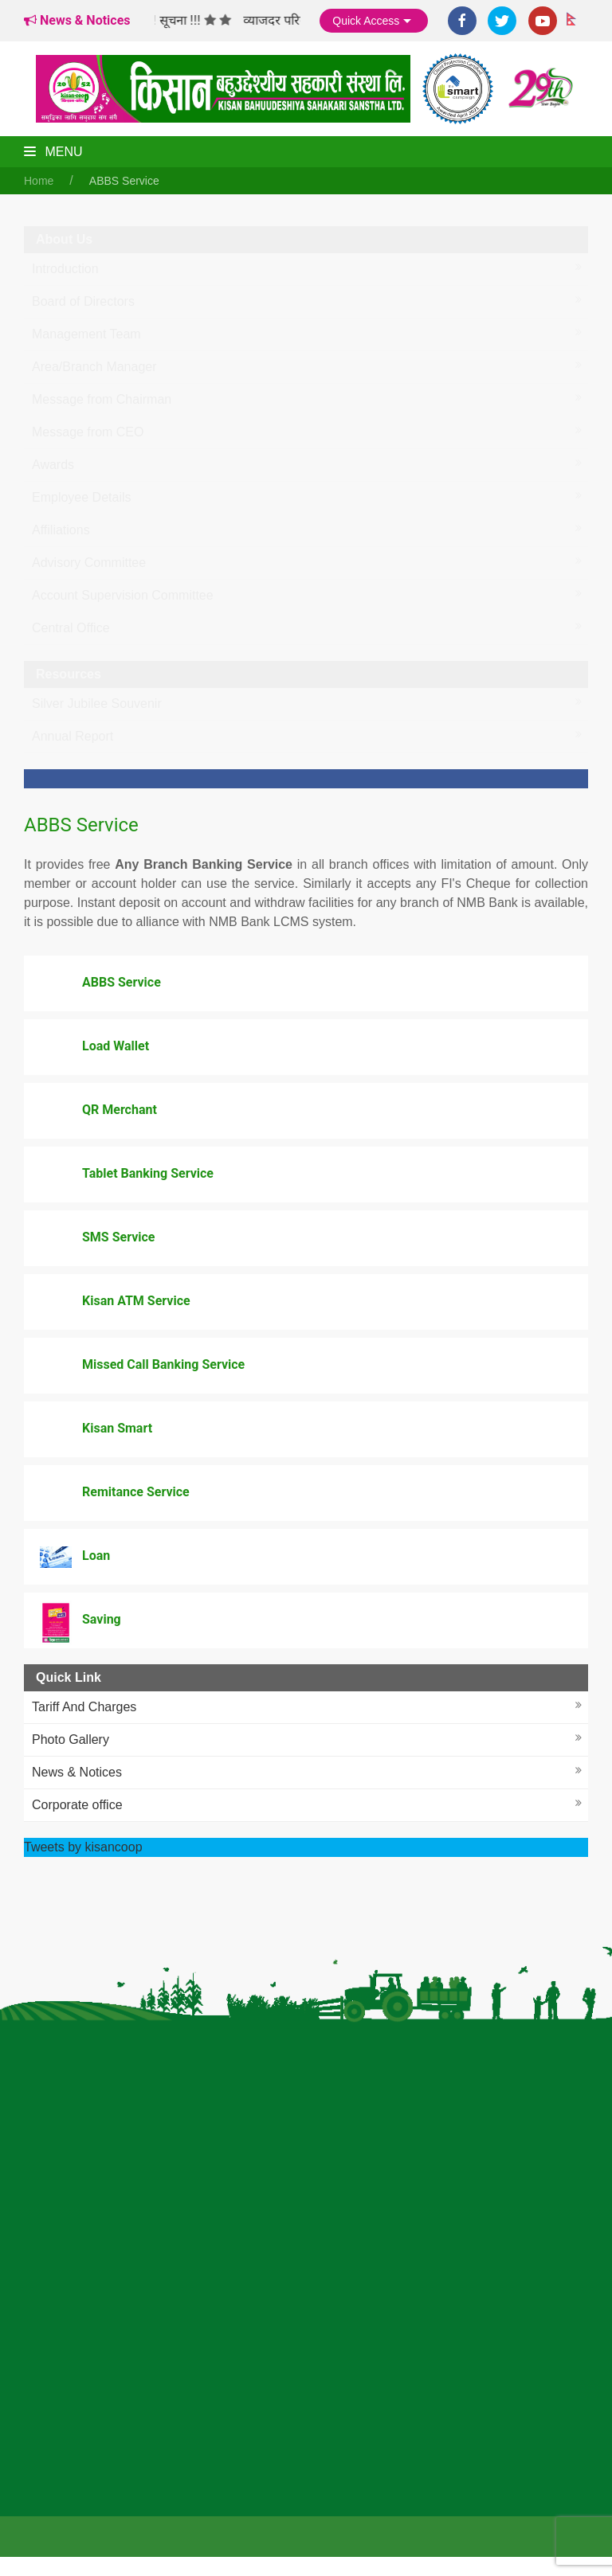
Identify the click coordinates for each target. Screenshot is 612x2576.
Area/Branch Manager (94, 366)
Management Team (86, 334)
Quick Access (373, 21)
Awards (53, 464)
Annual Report (72, 736)
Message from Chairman (101, 399)
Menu (53, 151)
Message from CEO (87, 432)
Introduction (65, 269)
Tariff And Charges (84, 1707)
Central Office (71, 628)
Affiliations (61, 530)
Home (38, 180)
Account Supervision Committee (123, 595)
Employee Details (81, 497)
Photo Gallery (70, 1739)
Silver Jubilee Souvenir (97, 703)
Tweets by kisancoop (83, 1847)
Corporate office (77, 1805)
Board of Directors (83, 301)
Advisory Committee (89, 562)
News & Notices (77, 1772)
